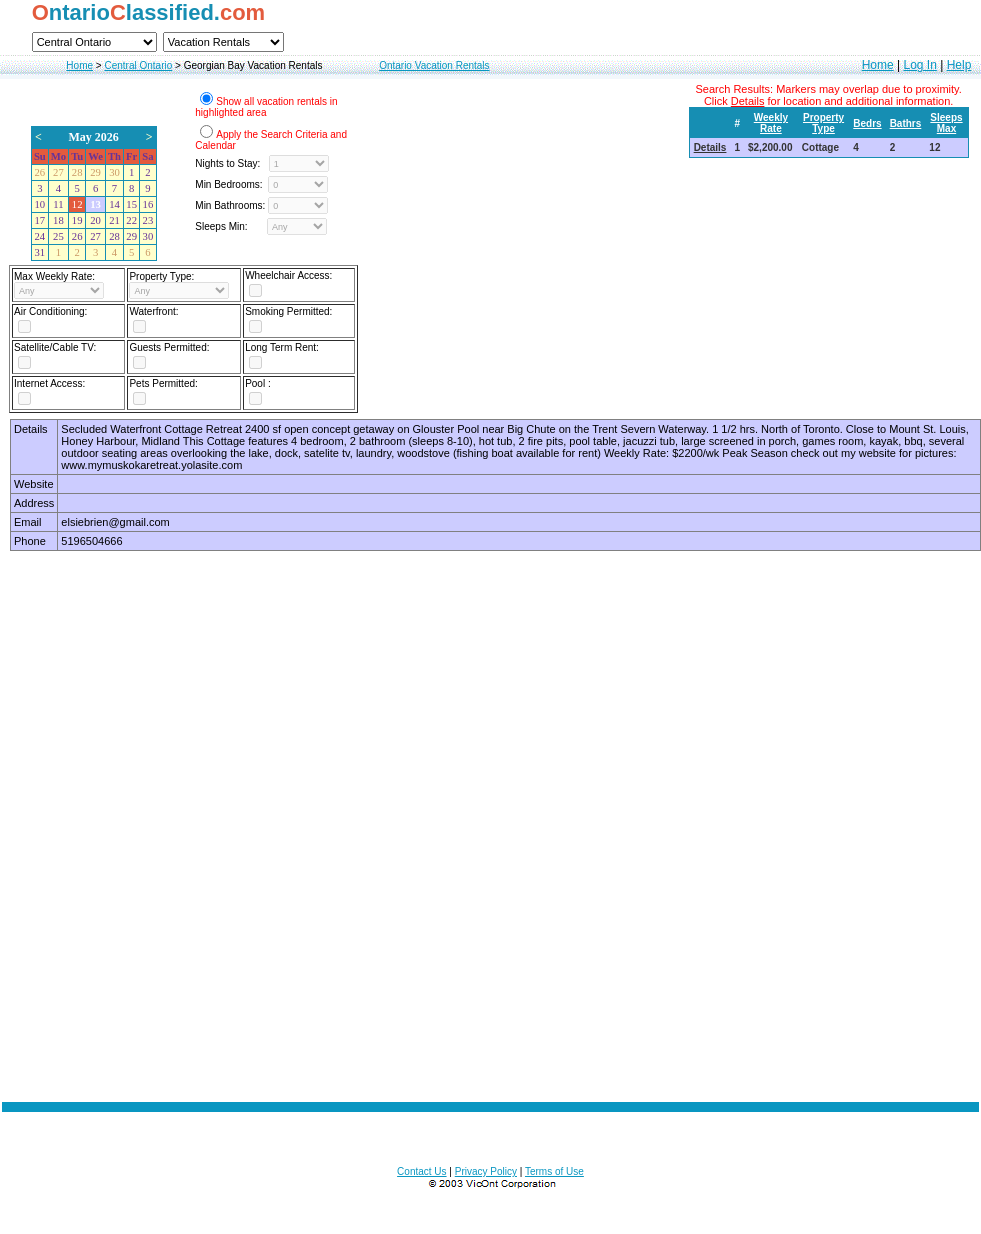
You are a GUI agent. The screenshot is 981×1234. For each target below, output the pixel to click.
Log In (919, 65)
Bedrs (867, 123)
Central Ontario (138, 65)
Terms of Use (554, 1171)
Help (959, 65)
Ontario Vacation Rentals (434, 65)
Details (710, 147)
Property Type (823, 123)
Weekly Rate (771, 123)
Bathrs (906, 123)
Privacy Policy (486, 1171)
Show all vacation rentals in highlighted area (266, 107)
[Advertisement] (222, 808)
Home (79, 65)
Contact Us (421, 1171)
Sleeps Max (946, 123)
